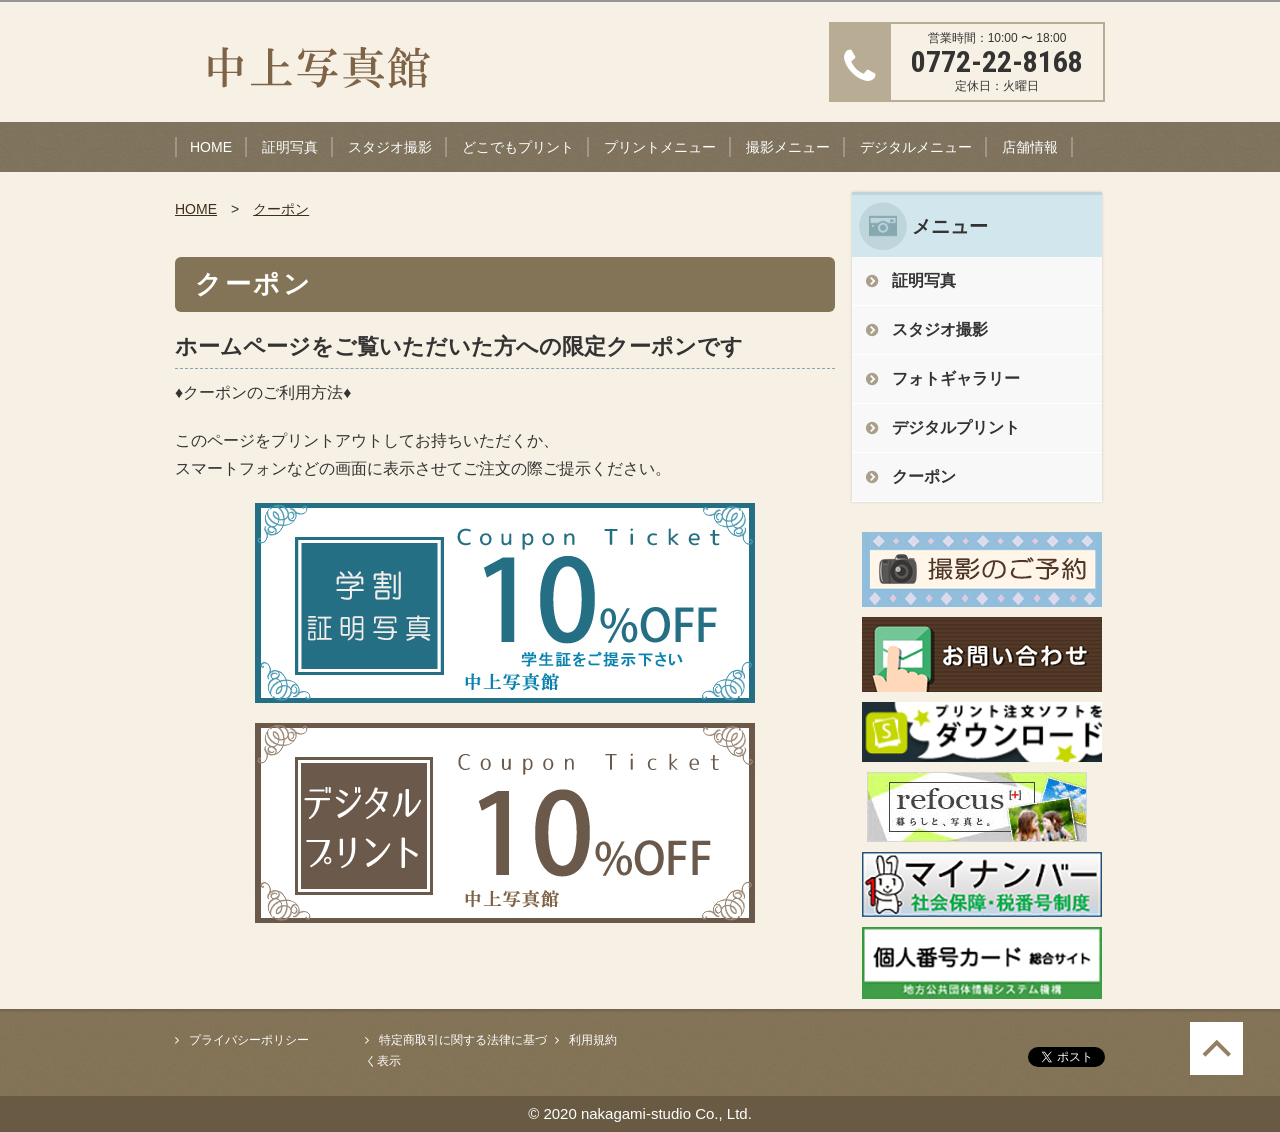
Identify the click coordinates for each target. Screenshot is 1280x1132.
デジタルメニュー (916, 147)
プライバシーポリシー (249, 1040)
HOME (211, 147)
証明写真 (290, 147)
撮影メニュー (788, 147)
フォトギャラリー (956, 378)
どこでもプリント (518, 147)
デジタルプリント (956, 427)
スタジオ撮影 (390, 147)
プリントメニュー (660, 147)
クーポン (281, 209)
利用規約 (593, 1040)
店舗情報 (1030, 147)
